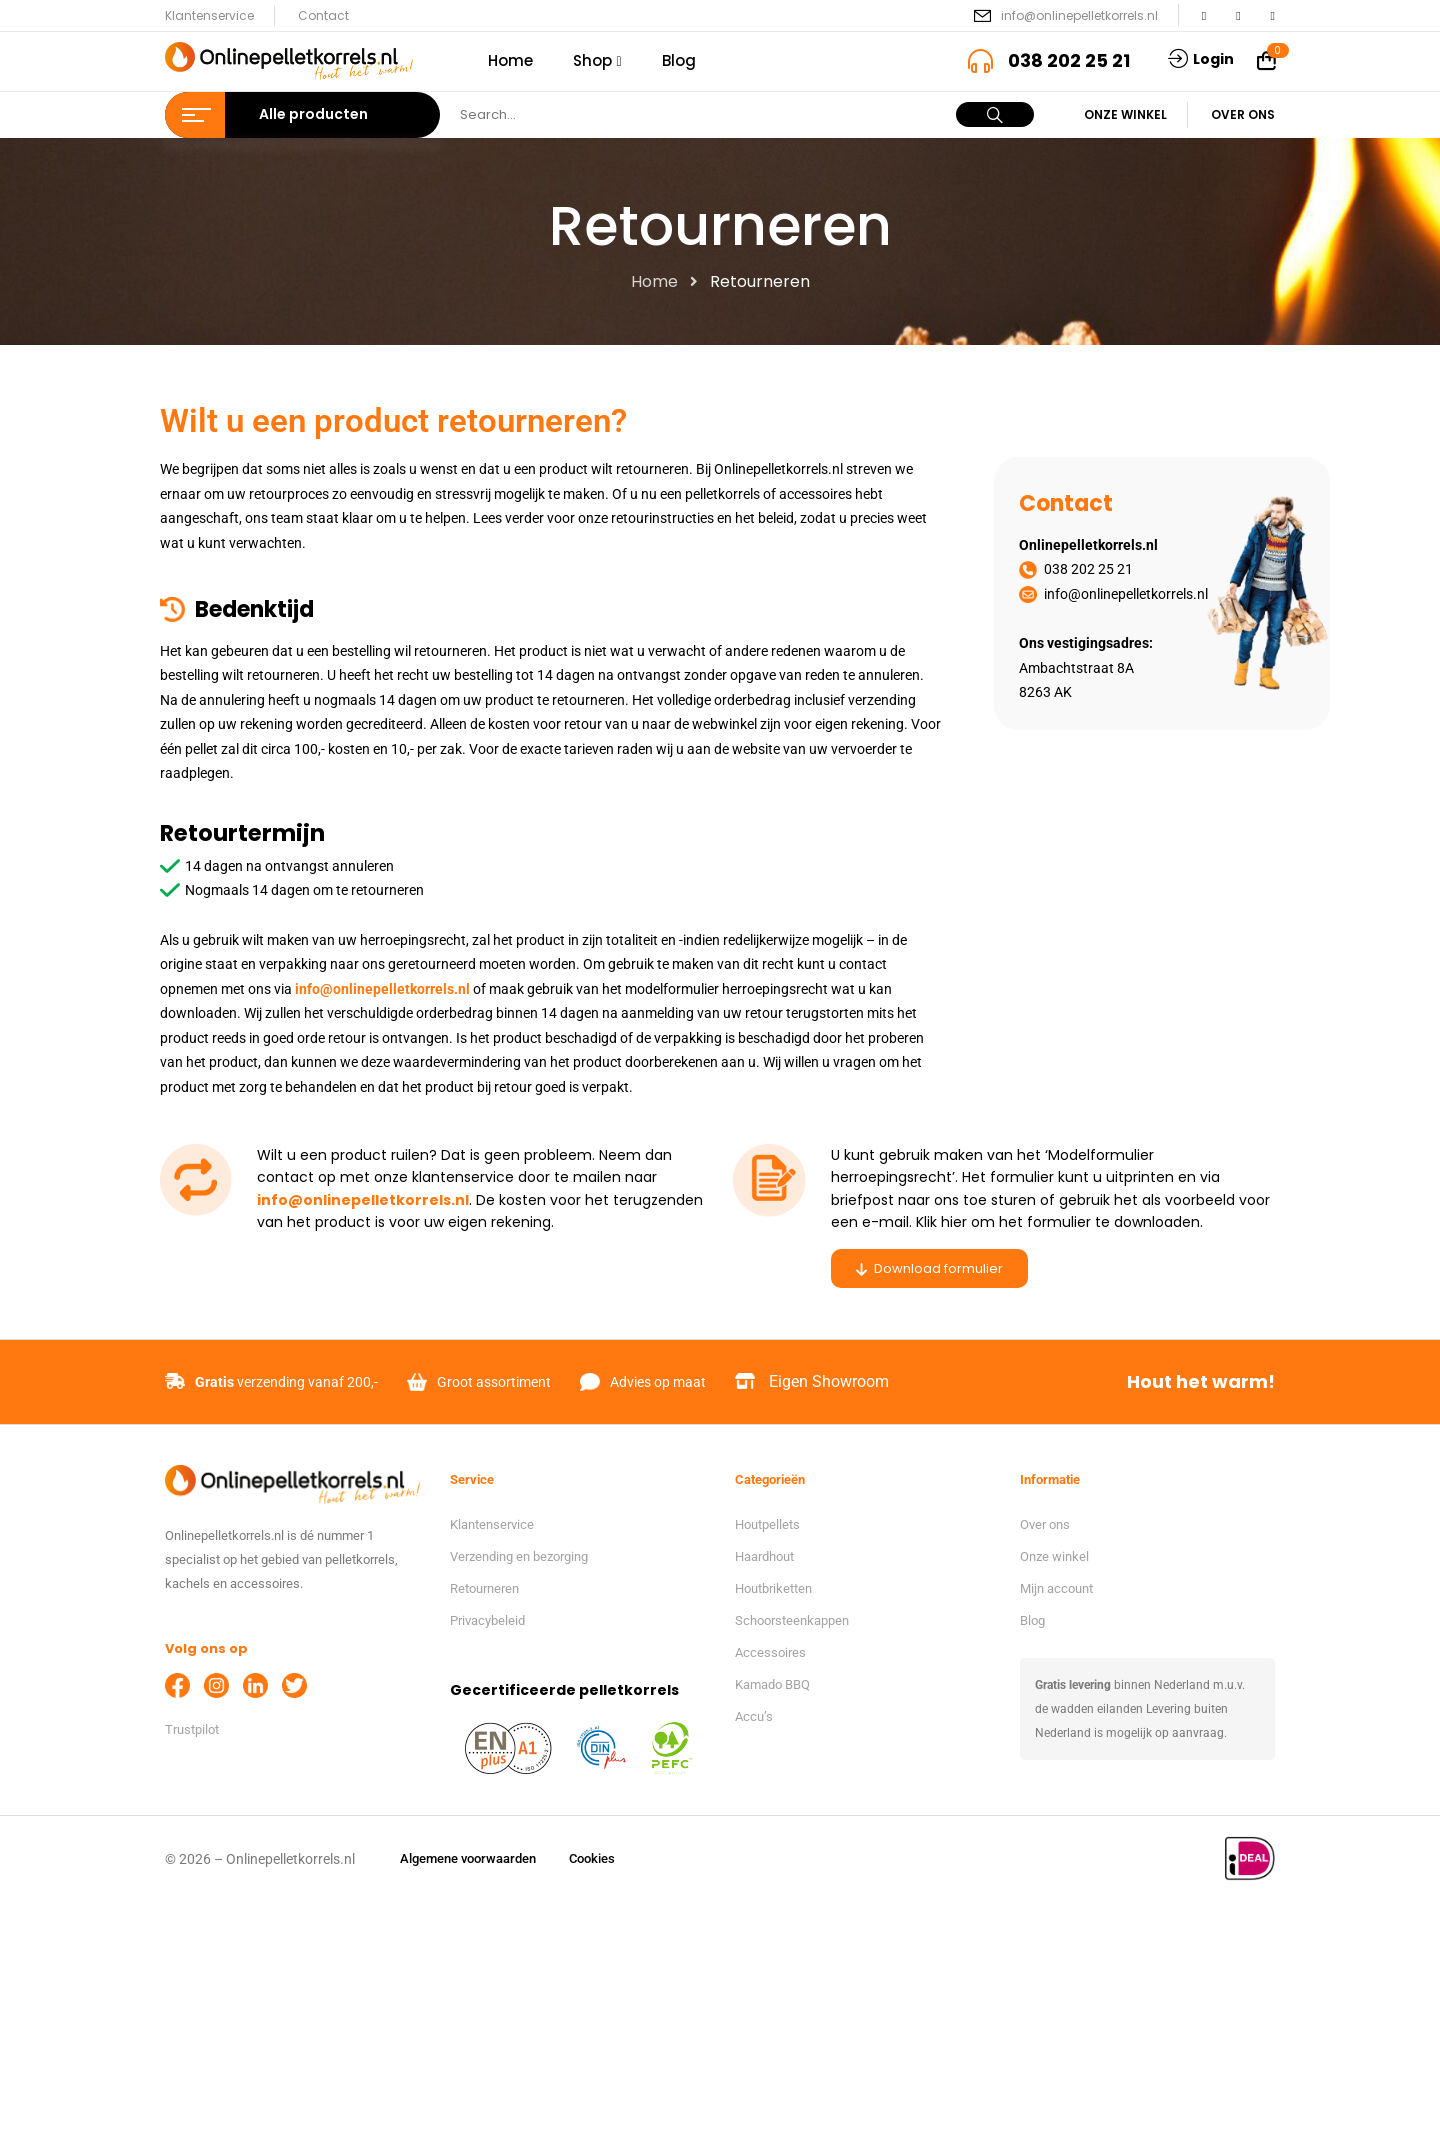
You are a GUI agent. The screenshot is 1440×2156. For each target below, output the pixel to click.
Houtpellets (767, 1524)
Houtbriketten (773, 1588)
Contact (323, 15)
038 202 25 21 (1069, 60)
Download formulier (930, 1268)
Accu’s (754, 1716)
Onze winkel (1125, 114)
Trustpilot (192, 1729)
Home (654, 281)
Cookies (592, 1858)
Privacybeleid (487, 1620)
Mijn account (1056, 1588)
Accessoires (770, 1652)
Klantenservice (209, 15)
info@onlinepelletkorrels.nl (1079, 15)
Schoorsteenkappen (792, 1620)
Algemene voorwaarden (468, 1858)
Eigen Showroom (829, 1381)
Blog (1032, 1620)
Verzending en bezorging (519, 1556)
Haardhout (764, 1556)
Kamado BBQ (772, 1684)
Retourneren (484, 1588)
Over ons (1243, 114)
